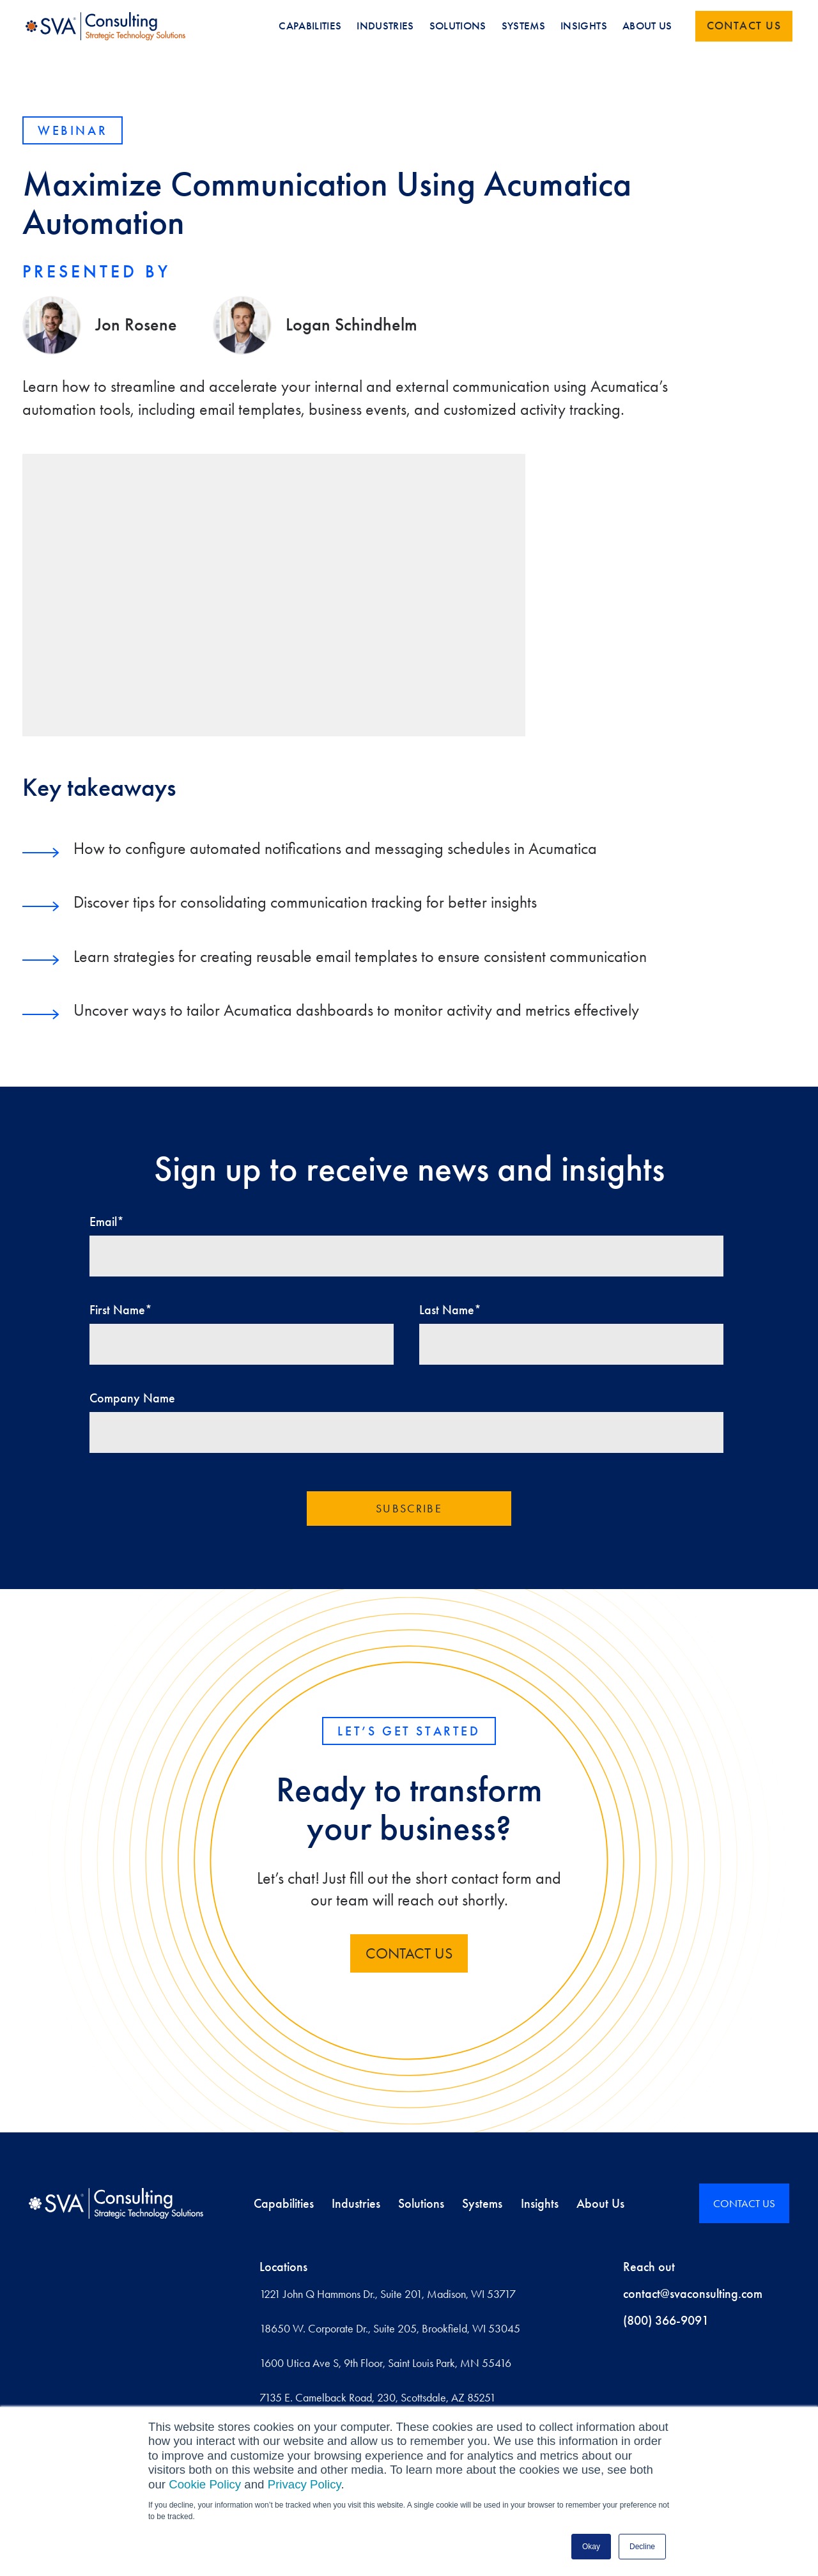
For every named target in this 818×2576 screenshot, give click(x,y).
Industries (356, 2203)
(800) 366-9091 (666, 2320)
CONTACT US (744, 2203)
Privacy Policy (304, 2484)
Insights (540, 2203)
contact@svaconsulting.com (692, 2293)
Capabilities (284, 2203)
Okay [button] (591, 2546)
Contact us (744, 26)
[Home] (116, 2203)
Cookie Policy (205, 2484)
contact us (409, 1953)
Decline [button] (642, 2546)
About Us (600, 2203)
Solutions (421, 2203)
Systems (482, 2203)
